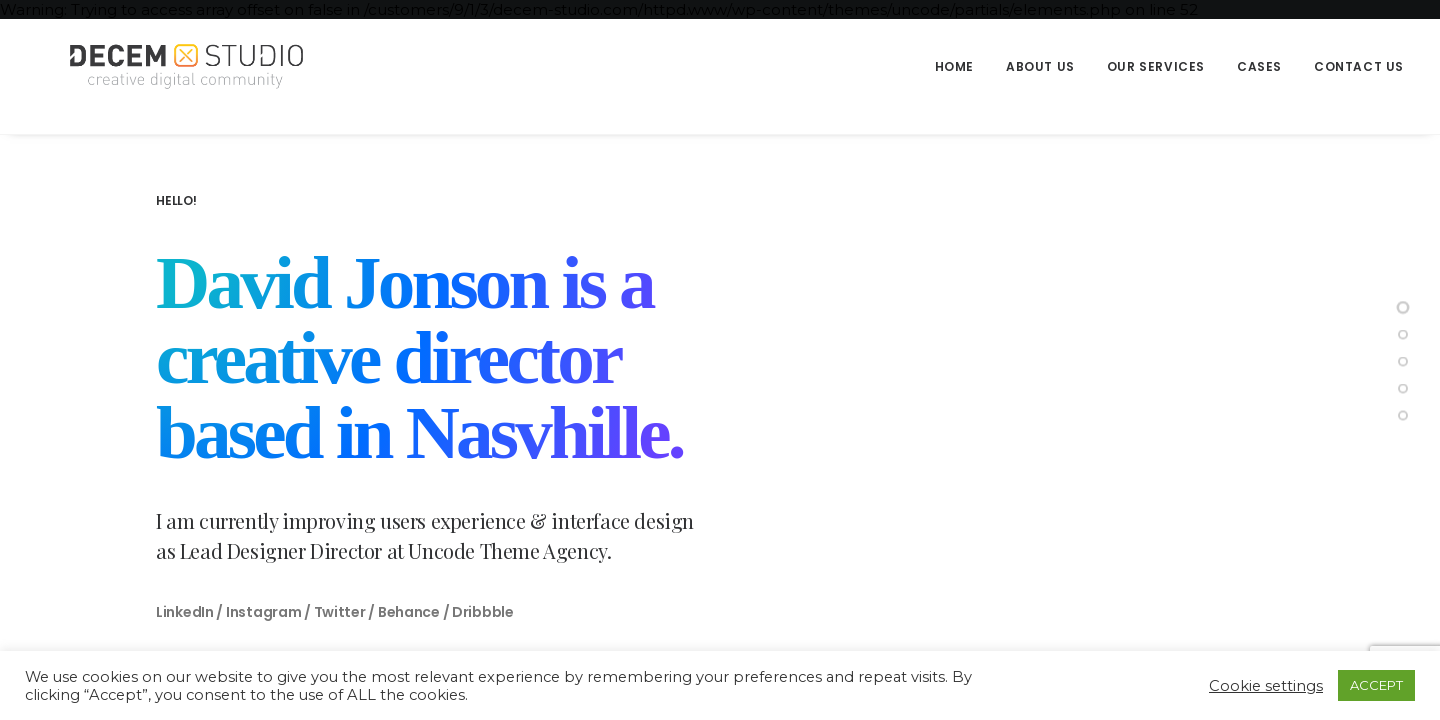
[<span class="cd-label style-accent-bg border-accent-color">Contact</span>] (1403, 416)
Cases (1259, 66)
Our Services (1156, 66)
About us (1040, 66)
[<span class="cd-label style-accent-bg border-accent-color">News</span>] (1403, 389)
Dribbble (483, 612)
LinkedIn (185, 612)
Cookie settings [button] (1266, 686)
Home (954, 66)
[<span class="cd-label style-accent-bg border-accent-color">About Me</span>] (1403, 335)
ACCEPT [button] (1376, 685)
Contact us (1359, 66)
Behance (409, 612)
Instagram (263, 612)
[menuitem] (961, 67)
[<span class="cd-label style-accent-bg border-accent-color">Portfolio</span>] (1403, 362)
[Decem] (174, 67)
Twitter (340, 612)
